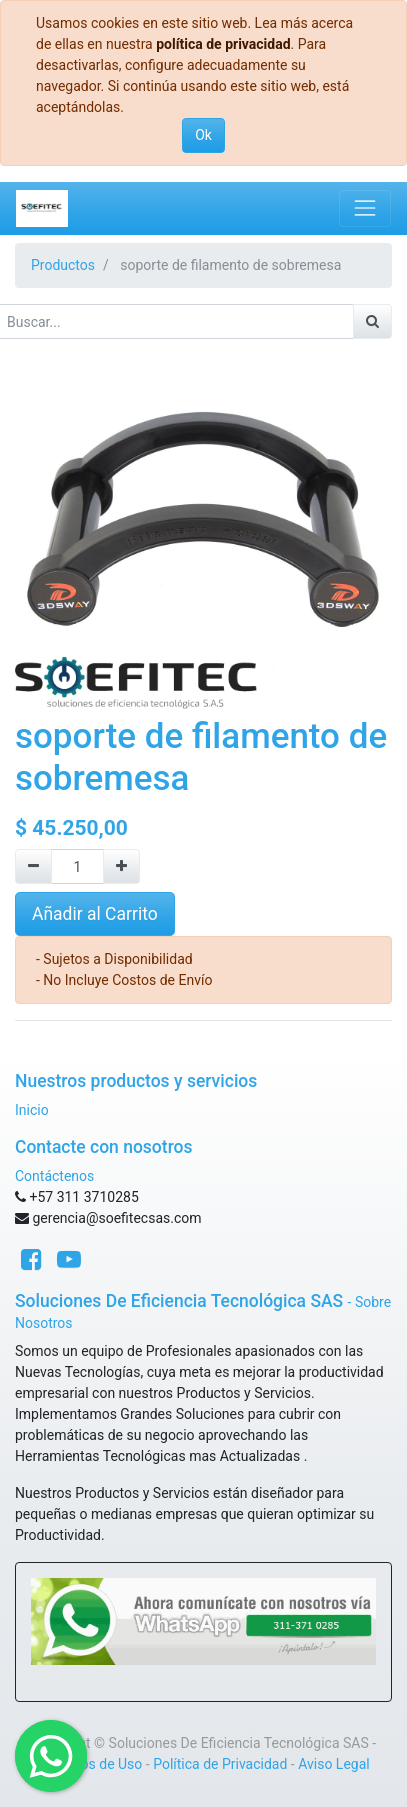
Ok (203, 135)
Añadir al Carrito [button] (95, 914)
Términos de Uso (89, 1764)
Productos (63, 265)
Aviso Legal (334, 1764)
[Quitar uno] (33, 866)
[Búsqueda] (372, 321)
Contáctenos (54, 1176)
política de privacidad (223, 44)
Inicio (32, 1110)
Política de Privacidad (220, 1764)
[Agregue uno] (121, 866)
